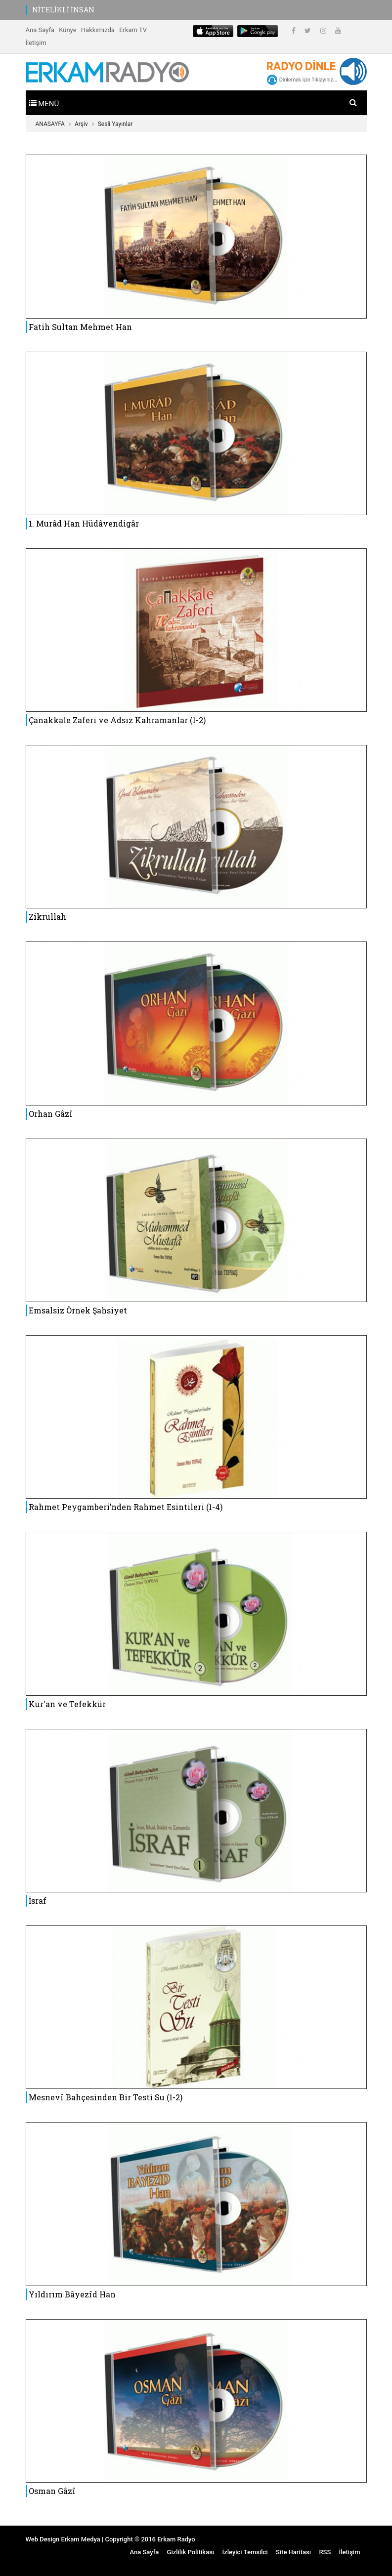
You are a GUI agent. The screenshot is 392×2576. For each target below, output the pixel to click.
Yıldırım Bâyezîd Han (72, 2294)
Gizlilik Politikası (191, 2552)
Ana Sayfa (40, 30)
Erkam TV (133, 30)
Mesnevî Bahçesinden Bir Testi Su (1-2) (105, 2097)
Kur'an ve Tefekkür (67, 1704)
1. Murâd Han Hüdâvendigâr (84, 523)
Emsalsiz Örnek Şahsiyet (78, 1310)
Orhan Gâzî (51, 1113)
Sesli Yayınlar (115, 124)
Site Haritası (293, 2552)
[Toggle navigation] (44, 102)
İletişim (36, 42)
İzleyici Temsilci (244, 2552)
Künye (67, 30)
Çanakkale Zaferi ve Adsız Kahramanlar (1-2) (117, 720)
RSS (325, 2552)
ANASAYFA (50, 124)
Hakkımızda (98, 30)
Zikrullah (47, 916)
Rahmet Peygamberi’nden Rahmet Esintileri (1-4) (125, 1507)
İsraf (37, 1900)
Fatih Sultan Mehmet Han (80, 327)
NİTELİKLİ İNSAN (63, 9)
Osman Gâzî (52, 2491)
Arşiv (81, 124)
